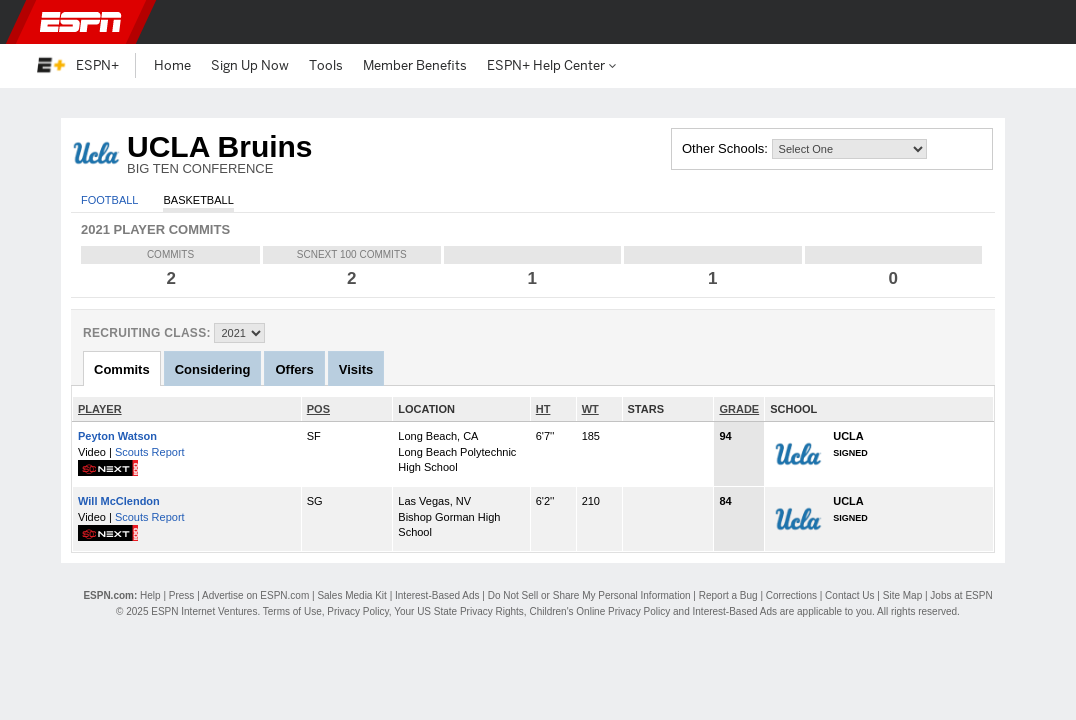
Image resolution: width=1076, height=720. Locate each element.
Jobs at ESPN (961, 595)
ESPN (81, 22)
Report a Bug (728, 595)
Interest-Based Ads (437, 595)
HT (543, 409)
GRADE (739, 409)
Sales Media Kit (351, 595)
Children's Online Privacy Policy (599, 611)
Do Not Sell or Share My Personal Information (589, 595)
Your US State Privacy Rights (459, 611)
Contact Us (849, 595)
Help (150, 595)
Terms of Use (292, 611)
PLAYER (100, 409)
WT (590, 409)
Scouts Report (150, 452)
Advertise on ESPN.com (255, 595)
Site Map (902, 595)
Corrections (791, 595)
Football (109, 200)
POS (318, 409)
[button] (1028, 22)
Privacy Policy (358, 611)
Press (182, 595)
